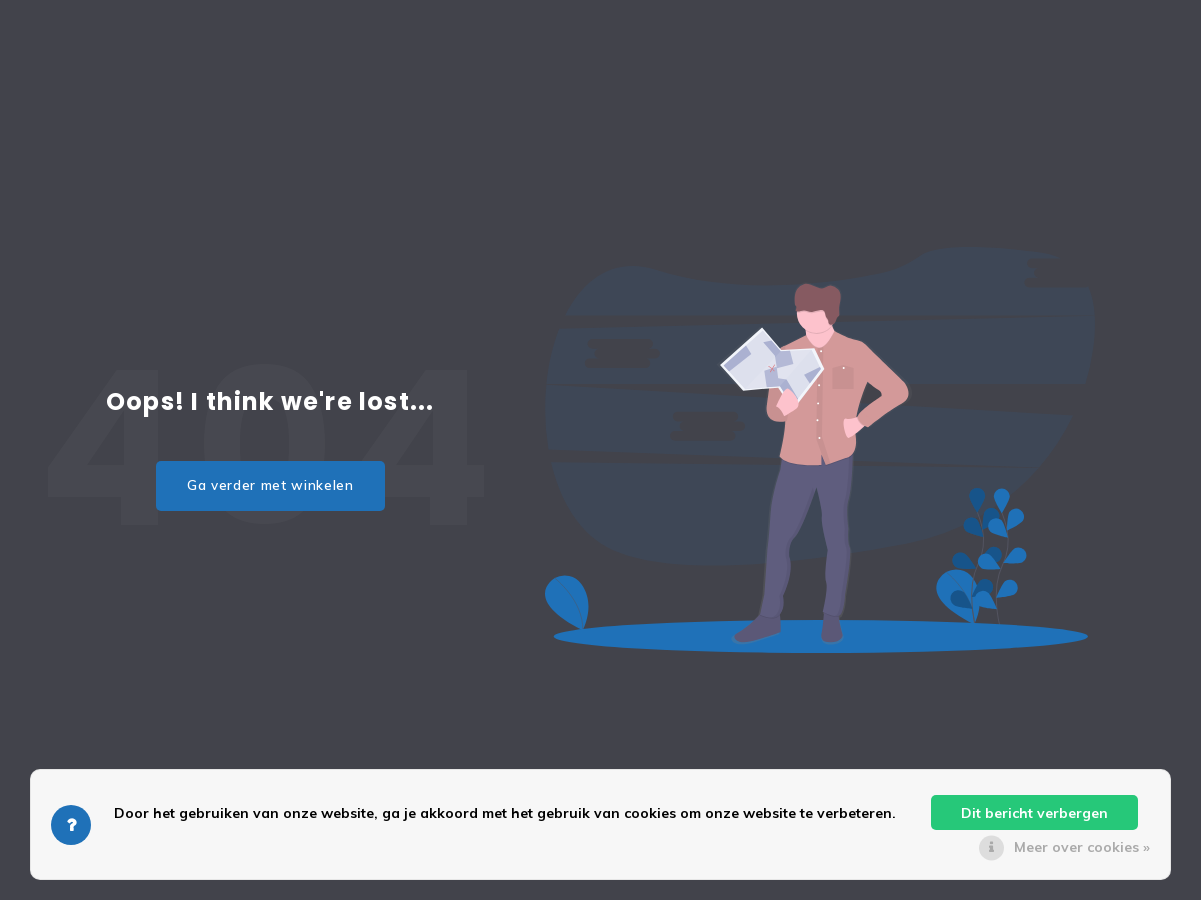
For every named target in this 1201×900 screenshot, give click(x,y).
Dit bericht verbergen (1034, 813)
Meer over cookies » (1082, 847)
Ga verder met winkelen (270, 485)
